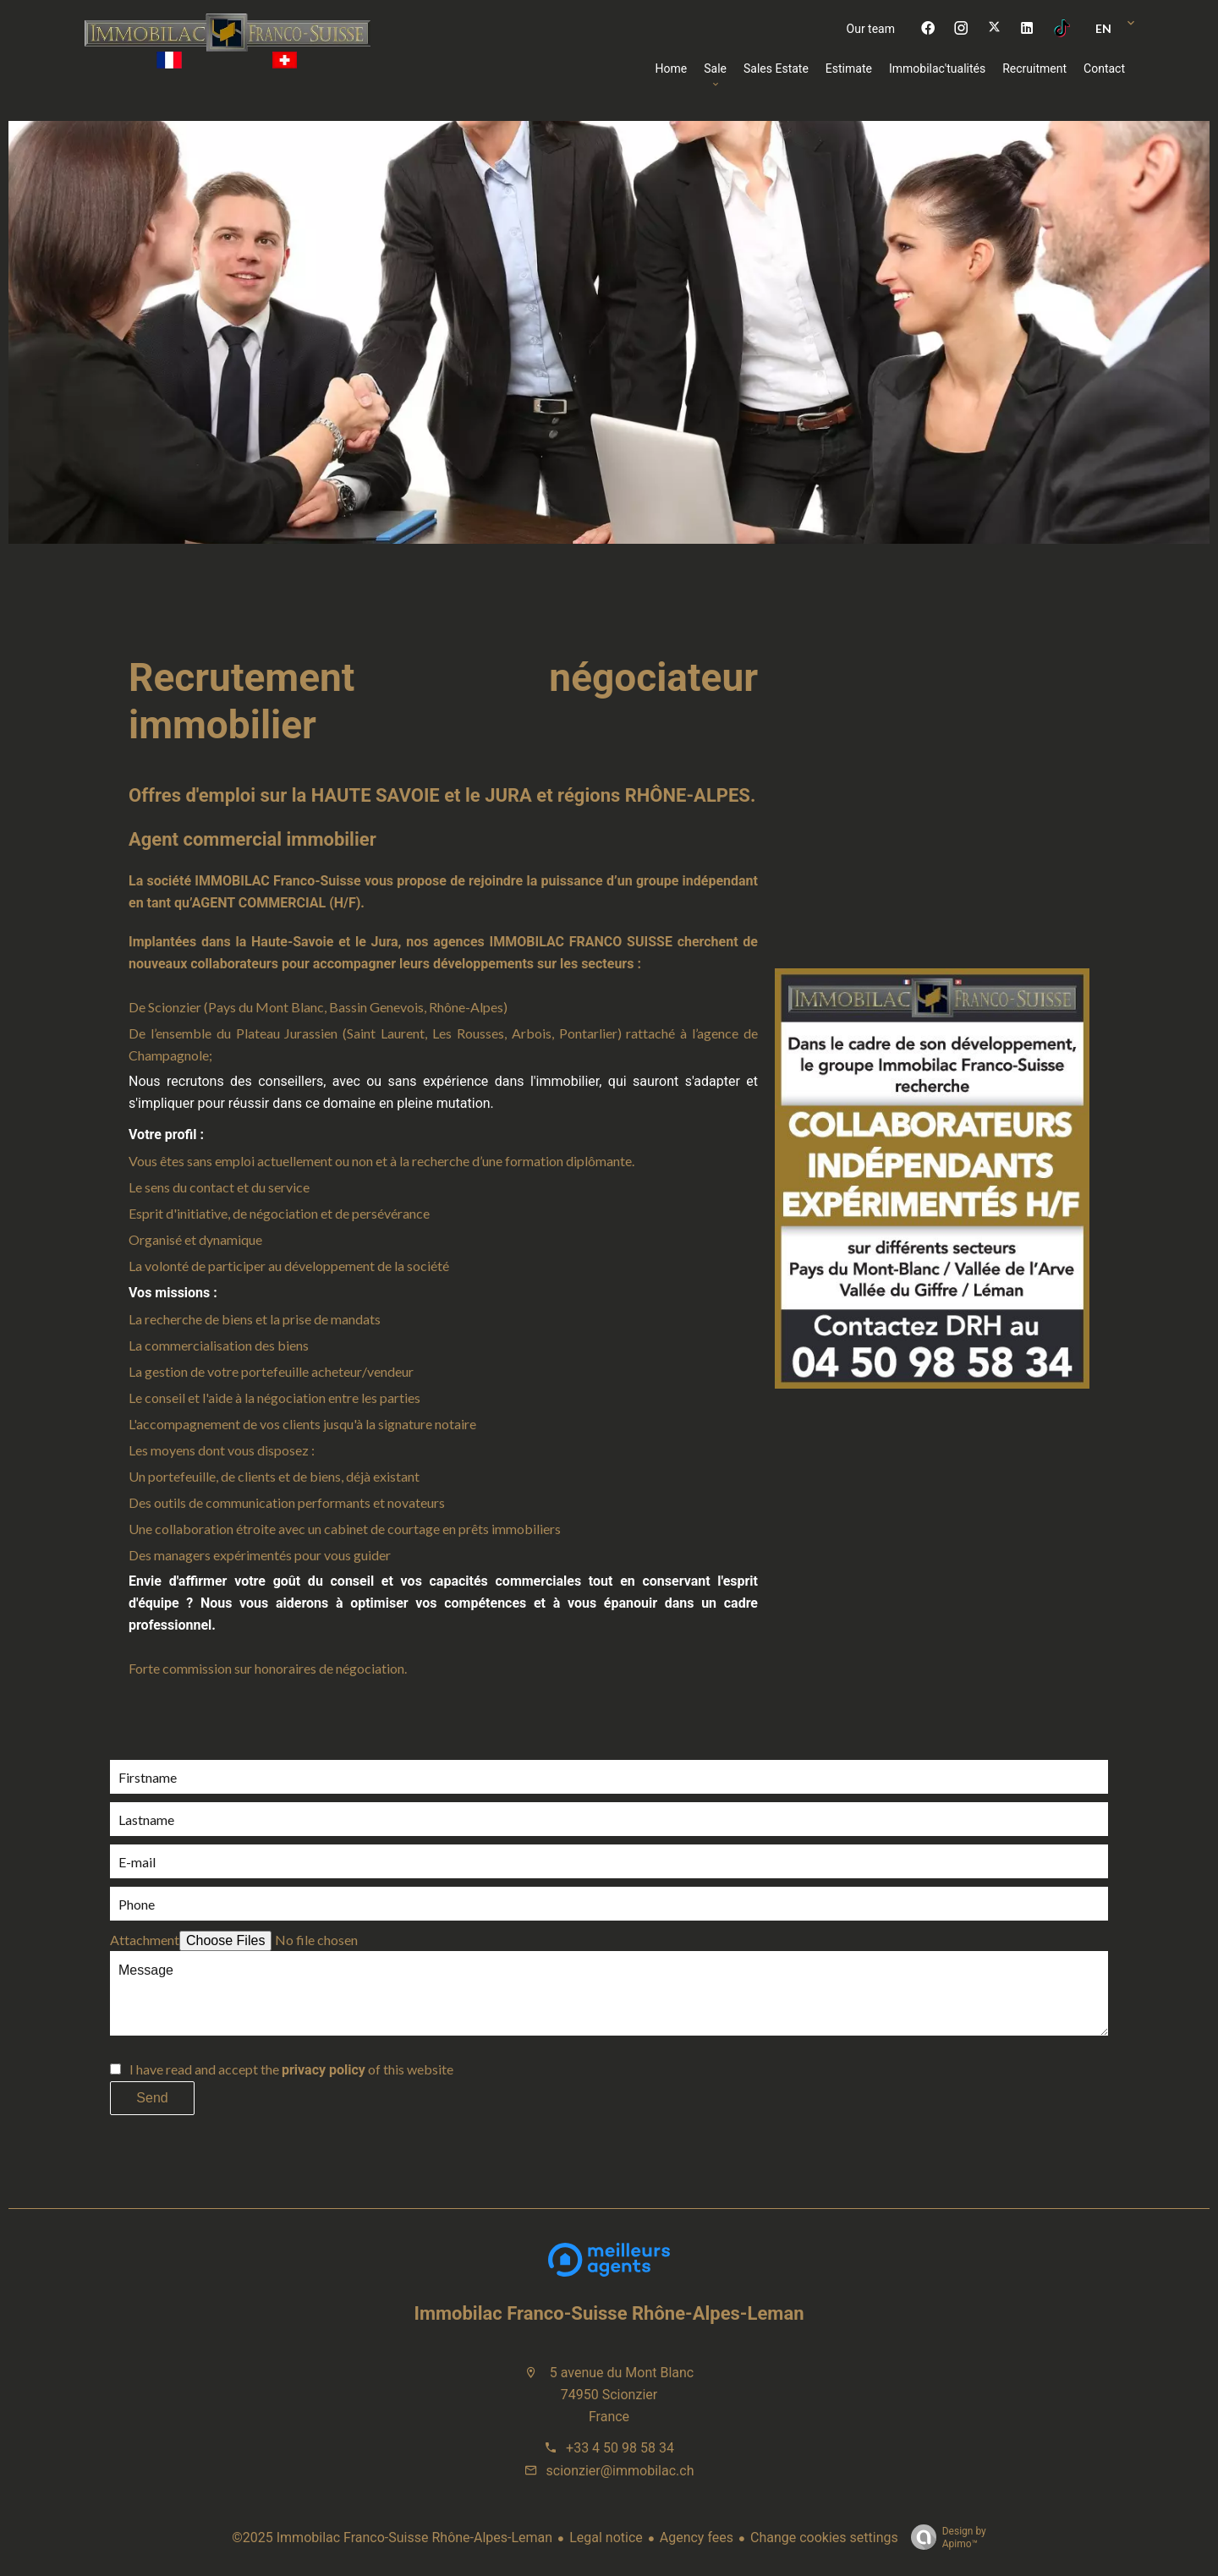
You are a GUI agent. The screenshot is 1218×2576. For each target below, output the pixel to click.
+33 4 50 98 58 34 (620, 2448)
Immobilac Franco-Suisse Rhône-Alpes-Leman (609, 2313)
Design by (944, 2538)
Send (151, 2098)
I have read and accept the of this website (291, 2069)
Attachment (144, 1940)
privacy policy (323, 2070)
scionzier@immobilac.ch (620, 2471)
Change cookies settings (824, 2537)
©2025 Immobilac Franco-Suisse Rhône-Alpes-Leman (392, 2537)
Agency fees (696, 2537)
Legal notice (606, 2537)
